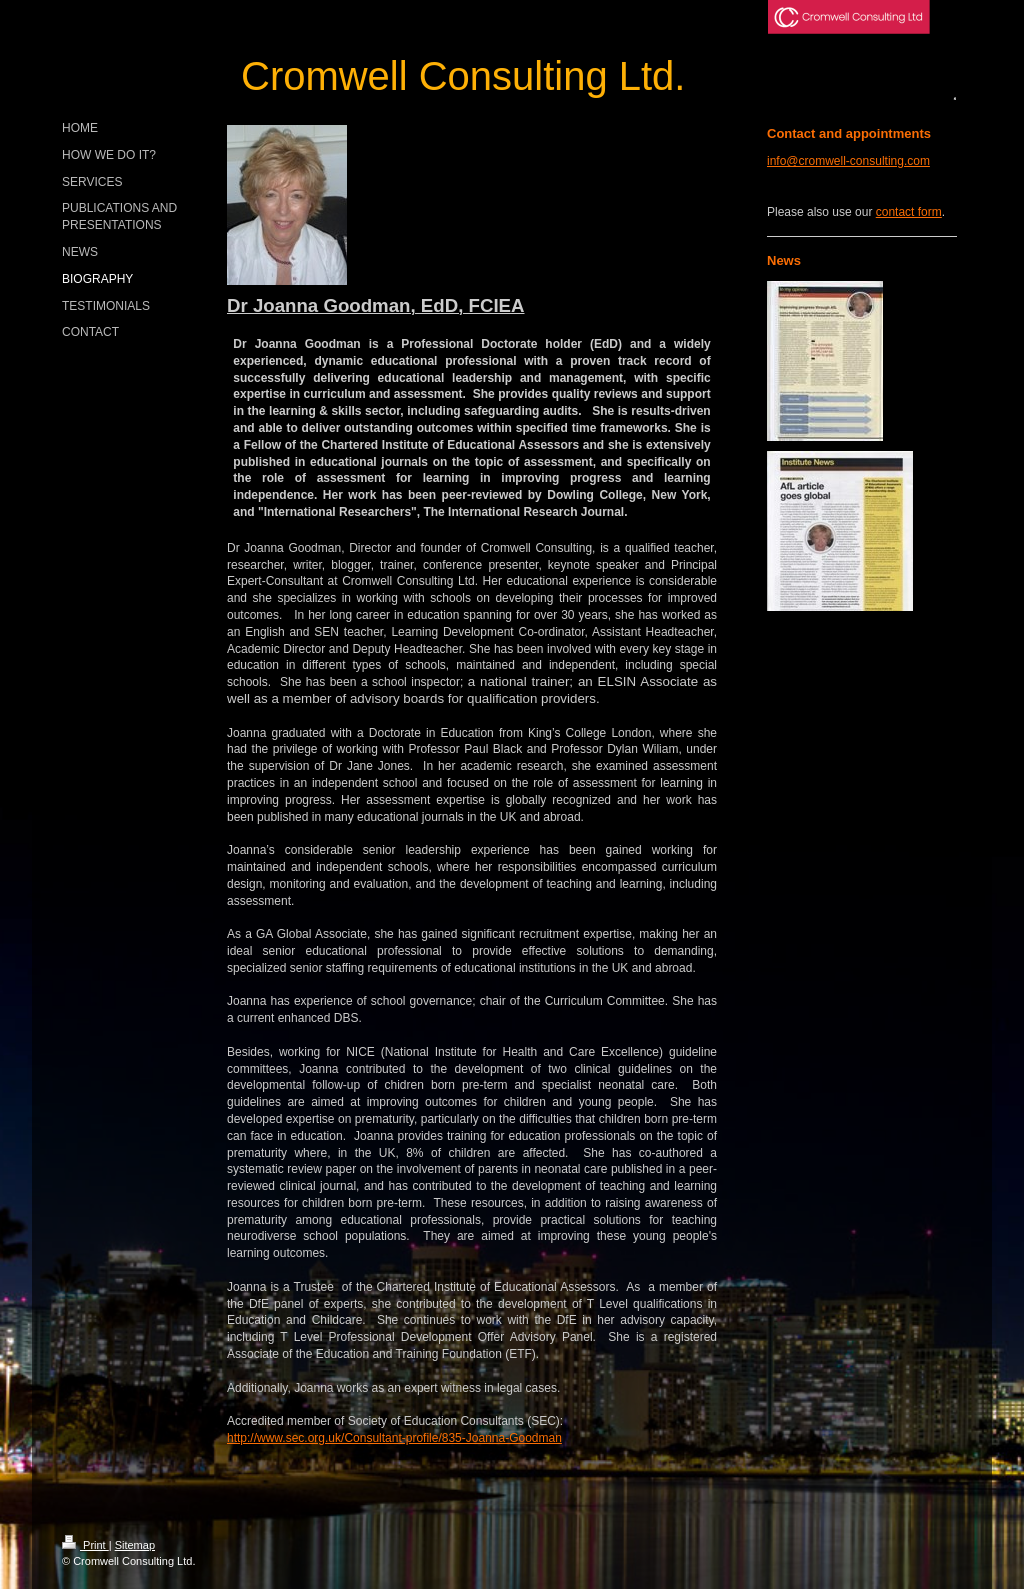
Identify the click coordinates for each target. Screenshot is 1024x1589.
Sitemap (135, 1545)
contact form (909, 212)
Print (85, 1545)
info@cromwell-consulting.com (848, 161)
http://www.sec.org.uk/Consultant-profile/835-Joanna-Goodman (394, 1438)
